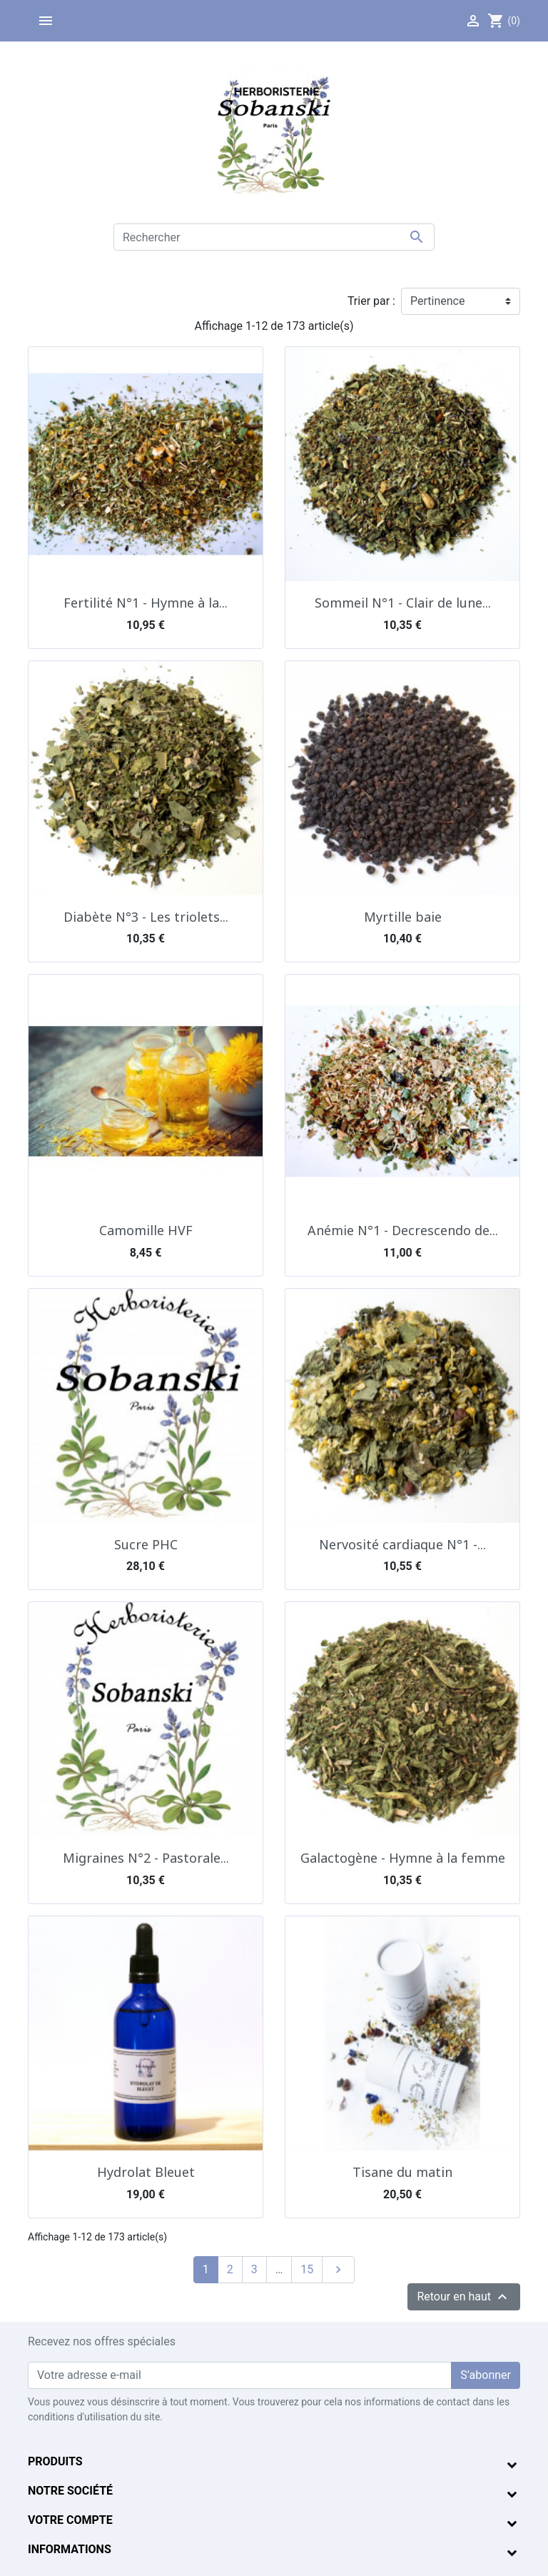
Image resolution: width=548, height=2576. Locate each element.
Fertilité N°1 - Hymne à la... (146, 602)
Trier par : (371, 301)
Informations (69, 2549)
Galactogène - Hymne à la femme (402, 1857)
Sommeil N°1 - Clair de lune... (403, 602)
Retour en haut (464, 2296)
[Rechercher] (274, 237)
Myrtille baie (403, 916)
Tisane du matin (402, 2171)
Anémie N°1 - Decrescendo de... (403, 1230)
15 (306, 2269)
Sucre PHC (146, 1544)
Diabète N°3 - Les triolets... (146, 916)
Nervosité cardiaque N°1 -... (402, 1544)
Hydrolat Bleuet (146, 2171)
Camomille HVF (146, 1230)
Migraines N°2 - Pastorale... (146, 1857)
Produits (55, 2461)
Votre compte (70, 2520)
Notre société (70, 2490)
